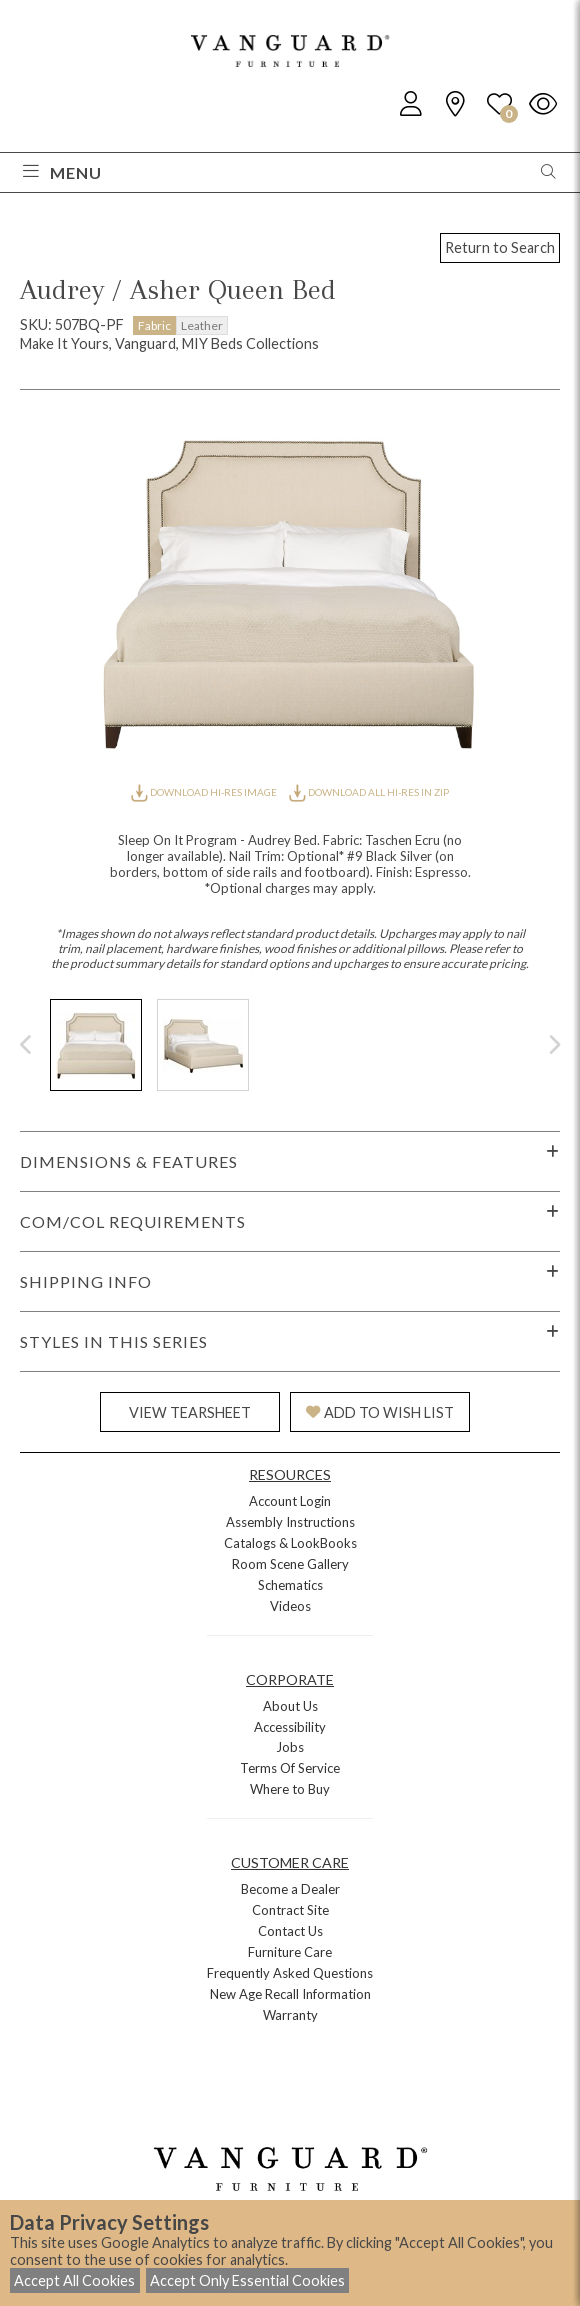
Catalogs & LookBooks (290, 1543)
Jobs (290, 1747)
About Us (290, 1706)
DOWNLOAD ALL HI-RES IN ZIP (369, 792)
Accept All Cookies (74, 2280)
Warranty (290, 2015)
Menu (62, 172)
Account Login (290, 1501)
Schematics (290, 1585)
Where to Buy (290, 1789)
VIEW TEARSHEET (190, 1412)
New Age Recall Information (290, 1994)
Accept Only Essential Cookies (247, 2280)
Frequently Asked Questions (290, 1973)
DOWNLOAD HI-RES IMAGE (205, 792)
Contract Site (290, 1910)
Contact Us (290, 1931)
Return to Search (500, 247)
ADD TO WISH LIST (380, 1412)
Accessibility (290, 1727)
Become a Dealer (290, 1889)
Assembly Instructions (290, 1522)
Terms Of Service (290, 1768)
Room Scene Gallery (290, 1564)
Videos (290, 1606)
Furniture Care (290, 1952)
